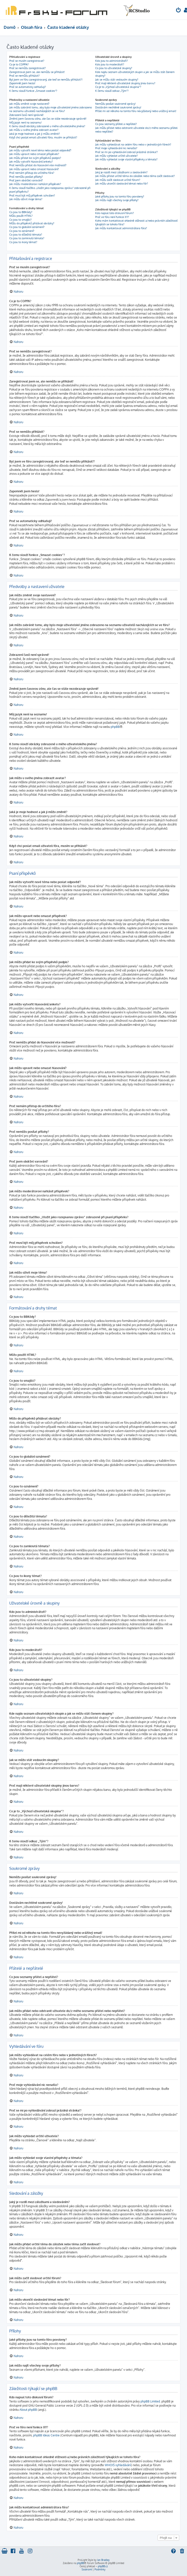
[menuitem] (178, 10)
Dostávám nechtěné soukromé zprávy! (118, 107)
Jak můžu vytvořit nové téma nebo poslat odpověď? (40, 150)
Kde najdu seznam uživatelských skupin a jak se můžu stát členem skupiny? (135, 73)
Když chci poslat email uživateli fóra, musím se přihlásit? (43, 137)
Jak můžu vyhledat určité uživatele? (116, 155)
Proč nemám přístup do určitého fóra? (31, 173)
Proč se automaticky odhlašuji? (27, 87)
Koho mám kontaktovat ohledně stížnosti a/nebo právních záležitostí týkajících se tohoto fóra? (136, 222)
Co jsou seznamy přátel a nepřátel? (116, 124)
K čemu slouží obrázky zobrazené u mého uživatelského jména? (47, 126)
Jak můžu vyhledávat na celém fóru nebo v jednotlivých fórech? (133, 144)
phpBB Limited (150, 2401)
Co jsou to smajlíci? (20, 219)
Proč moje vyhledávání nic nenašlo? (116, 148)
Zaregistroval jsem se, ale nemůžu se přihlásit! (37, 72)
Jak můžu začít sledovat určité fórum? (117, 180)
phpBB (115, 727)
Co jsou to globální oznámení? (27, 227)
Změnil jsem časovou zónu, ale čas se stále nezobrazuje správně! (47, 118)
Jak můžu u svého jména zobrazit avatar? (33, 130)
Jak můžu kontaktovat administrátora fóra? (121, 228)
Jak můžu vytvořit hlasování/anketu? (31, 161)
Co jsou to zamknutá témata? (26, 238)
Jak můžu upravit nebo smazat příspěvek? (34, 154)
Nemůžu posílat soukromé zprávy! (115, 103)
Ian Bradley (103, 2559)
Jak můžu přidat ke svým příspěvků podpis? (35, 158)
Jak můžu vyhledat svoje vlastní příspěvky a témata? (126, 159)
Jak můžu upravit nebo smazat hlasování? (34, 169)
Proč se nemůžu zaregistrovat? (27, 68)
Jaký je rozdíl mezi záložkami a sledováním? (121, 172)
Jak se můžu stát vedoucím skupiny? (116, 79)
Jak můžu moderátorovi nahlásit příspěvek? (35, 184)
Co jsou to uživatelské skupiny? (113, 68)
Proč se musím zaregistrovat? (26, 60)
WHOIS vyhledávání (118, 2465)
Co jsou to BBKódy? (20, 212)
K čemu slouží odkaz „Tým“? (112, 91)
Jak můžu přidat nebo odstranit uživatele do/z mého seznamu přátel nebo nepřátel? (136, 129)
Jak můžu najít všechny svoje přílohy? (117, 200)
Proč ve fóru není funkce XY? (112, 217)
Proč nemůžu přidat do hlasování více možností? (37, 165)
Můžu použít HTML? (21, 215)
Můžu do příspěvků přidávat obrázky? (31, 223)
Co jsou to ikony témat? (23, 242)
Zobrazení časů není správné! (26, 115)
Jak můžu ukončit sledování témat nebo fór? (121, 183)
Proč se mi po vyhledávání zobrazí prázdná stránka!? (126, 152)
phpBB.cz (103, 2566)
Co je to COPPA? (19, 64)
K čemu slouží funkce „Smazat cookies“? (33, 91)
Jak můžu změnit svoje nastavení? (29, 103)
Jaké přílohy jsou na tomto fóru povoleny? (119, 196)
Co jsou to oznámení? (21, 231)
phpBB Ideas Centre (46, 2435)
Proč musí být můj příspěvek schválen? (32, 195)
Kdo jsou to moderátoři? (109, 64)
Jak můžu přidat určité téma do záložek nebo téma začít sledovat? (135, 176)
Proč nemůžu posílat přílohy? (26, 176)
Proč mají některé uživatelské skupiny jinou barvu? (125, 83)
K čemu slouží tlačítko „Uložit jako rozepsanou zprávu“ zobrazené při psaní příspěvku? (50, 189)
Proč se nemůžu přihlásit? (24, 75)
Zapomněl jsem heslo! (22, 83)
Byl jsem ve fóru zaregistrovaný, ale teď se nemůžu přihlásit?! (46, 79)
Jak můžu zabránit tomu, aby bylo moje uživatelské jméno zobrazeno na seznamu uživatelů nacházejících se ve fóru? (50, 109)
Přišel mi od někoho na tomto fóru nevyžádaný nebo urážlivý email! (135, 111)
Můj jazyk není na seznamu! (25, 122)
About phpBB (28, 2409)
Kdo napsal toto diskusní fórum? (114, 213)
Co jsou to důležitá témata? (25, 234)
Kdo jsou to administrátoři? (111, 60)
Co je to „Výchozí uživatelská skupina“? (118, 87)
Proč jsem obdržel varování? (26, 180)
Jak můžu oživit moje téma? (25, 199)
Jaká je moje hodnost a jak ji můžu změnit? (34, 133)
